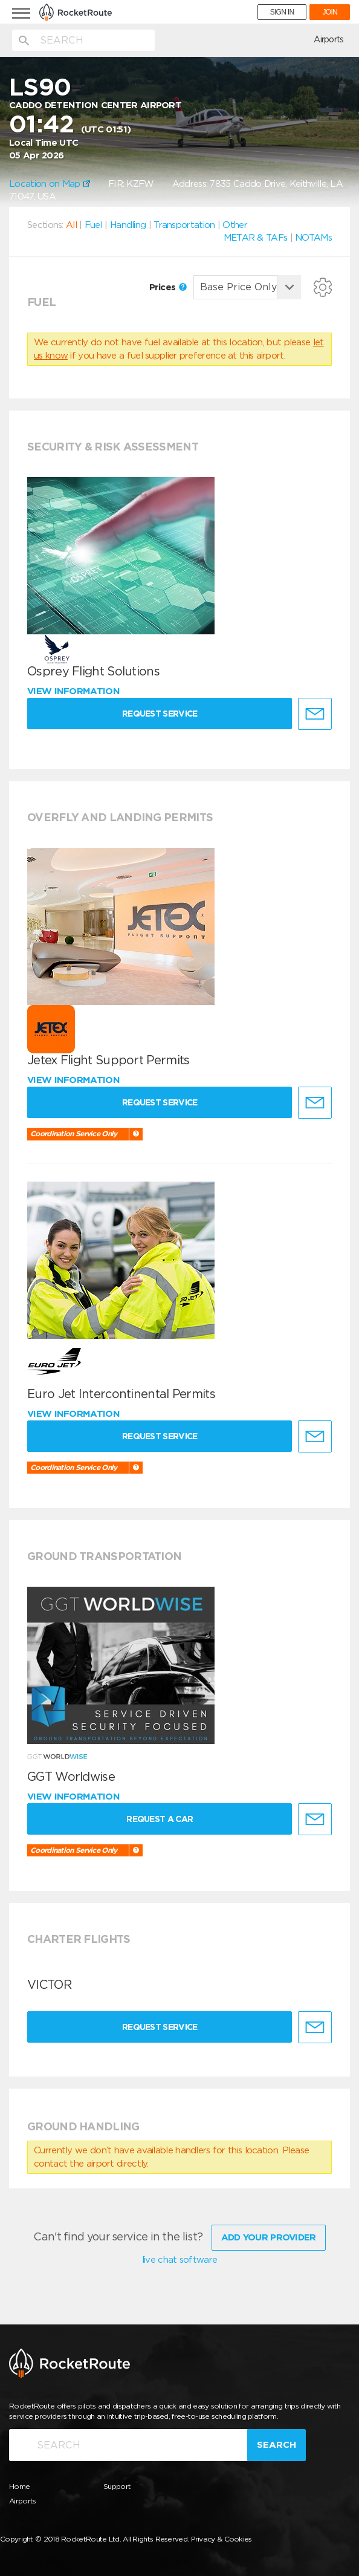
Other (234, 225)
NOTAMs (313, 237)
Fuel (93, 225)
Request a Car (159, 1819)
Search (276, 2444)
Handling (128, 225)
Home (19, 2486)
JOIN (329, 12)
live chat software (179, 2259)
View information (74, 691)
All (71, 225)
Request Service (160, 713)
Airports (328, 39)
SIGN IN (282, 12)
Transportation (184, 225)
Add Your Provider (268, 2237)
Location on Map (49, 183)
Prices (168, 287)
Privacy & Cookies (221, 2538)
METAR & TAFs (256, 237)
